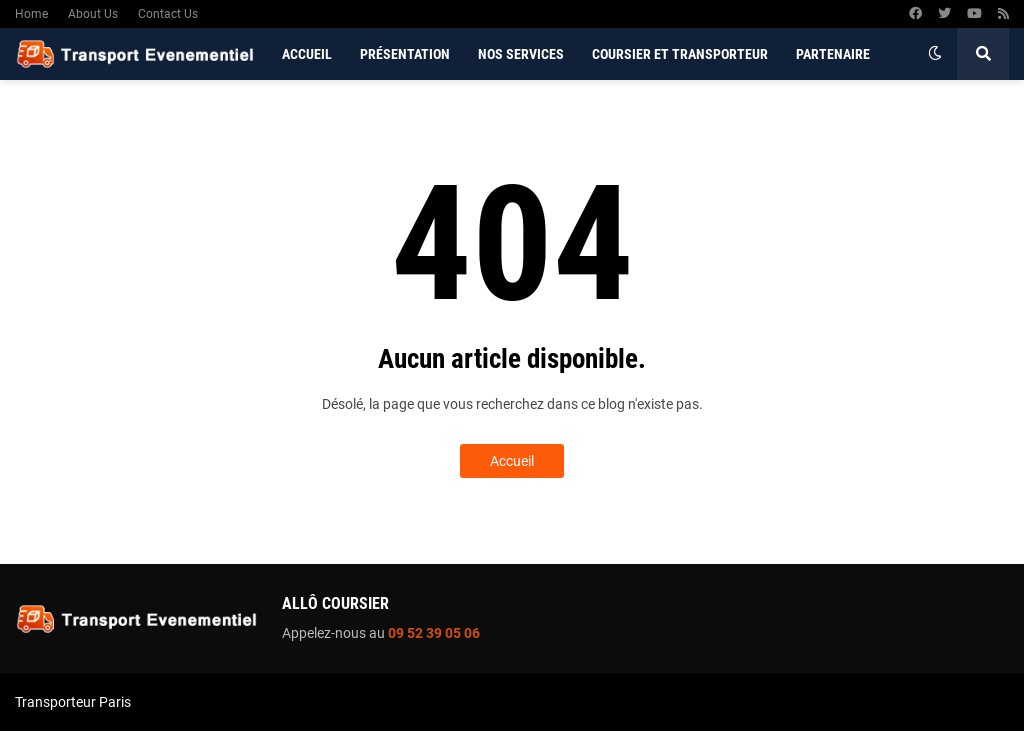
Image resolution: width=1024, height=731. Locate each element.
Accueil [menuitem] (307, 54)
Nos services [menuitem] (521, 54)
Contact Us (168, 14)
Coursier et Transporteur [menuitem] (680, 54)
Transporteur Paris (73, 702)
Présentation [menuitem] (405, 54)
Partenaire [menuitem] (833, 54)
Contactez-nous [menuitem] (336, 106)
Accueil (512, 461)
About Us (93, 14)
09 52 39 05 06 (434, 633)
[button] (935, 54)
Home (31, 14)
